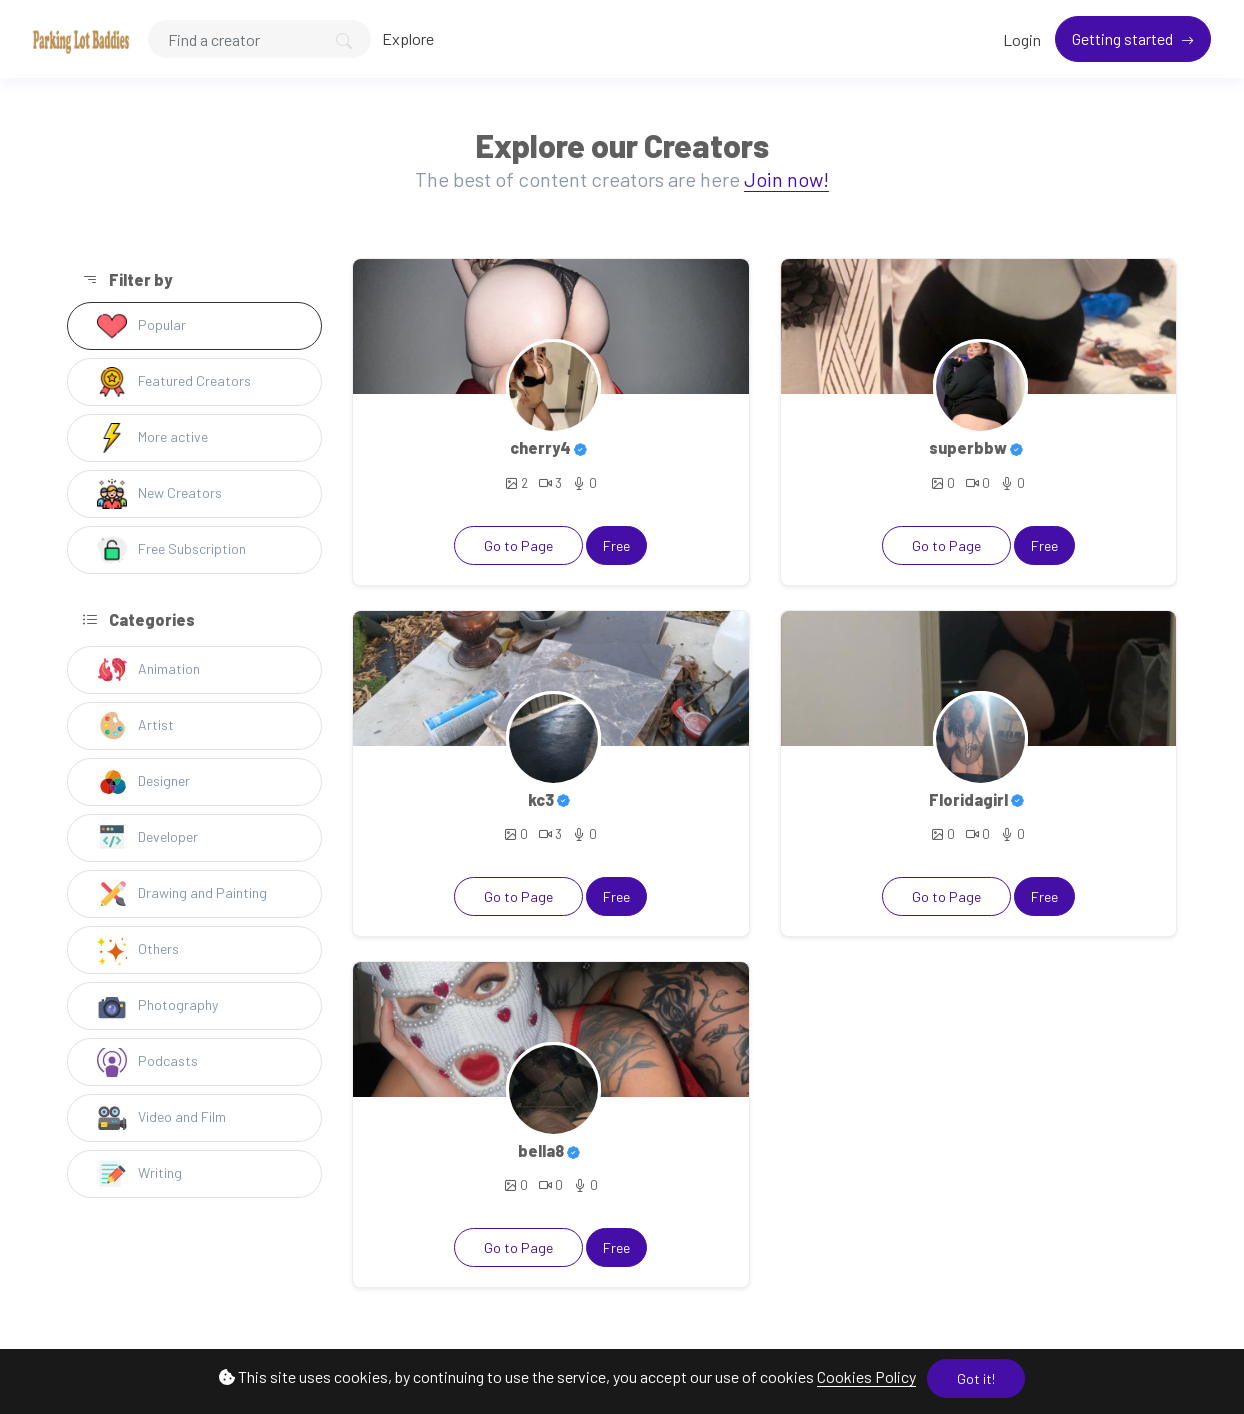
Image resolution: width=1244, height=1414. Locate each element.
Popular (141, 326)
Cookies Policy (866, 1376)
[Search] (259, 39)
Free (616, 545)
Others (138, 950)
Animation (148, 670)
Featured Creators (174, 382)
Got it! (976, 1378)
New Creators (159, 494)
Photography (157, 1006)
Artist (135, 726)
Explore (408, 38)
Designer (143, 782)
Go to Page (518, 545)
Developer (147, 838)
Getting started (1124, 38)
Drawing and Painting (182, 894)
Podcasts (147, 1062)
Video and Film (161, 1118)
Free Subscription (171, 550)
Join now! (786, 179)
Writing (139, 1174)
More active (152, 438)
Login (1022, 39)
